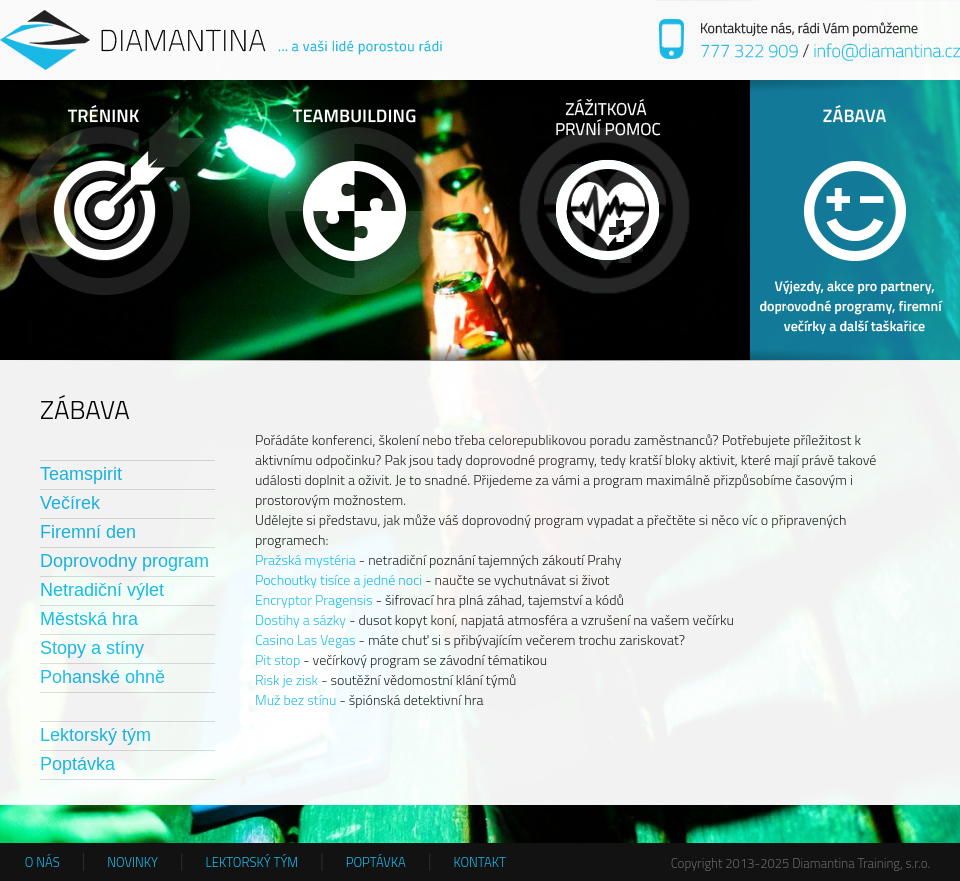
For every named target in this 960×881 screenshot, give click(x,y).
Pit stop (277, 659)
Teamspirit (81, 474)
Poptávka (77, 764)
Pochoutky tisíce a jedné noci (338, 579)
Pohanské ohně (102, 677)
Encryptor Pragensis (314, 599)
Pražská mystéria (305, 559)
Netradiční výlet (102, 590)
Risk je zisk (286, 679)
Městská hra (89, 619)
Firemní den (88, 532)
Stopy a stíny (92, 648)
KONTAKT (479, 862)
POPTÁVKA (376, 862)
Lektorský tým (95, 735)
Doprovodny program (124, 561)
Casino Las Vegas (305, 639)
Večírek (70, 503)
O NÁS (42, 862)
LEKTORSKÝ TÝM (252, 862)
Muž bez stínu (295, 699)
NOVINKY (132, 862)
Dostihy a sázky (300, 619)
